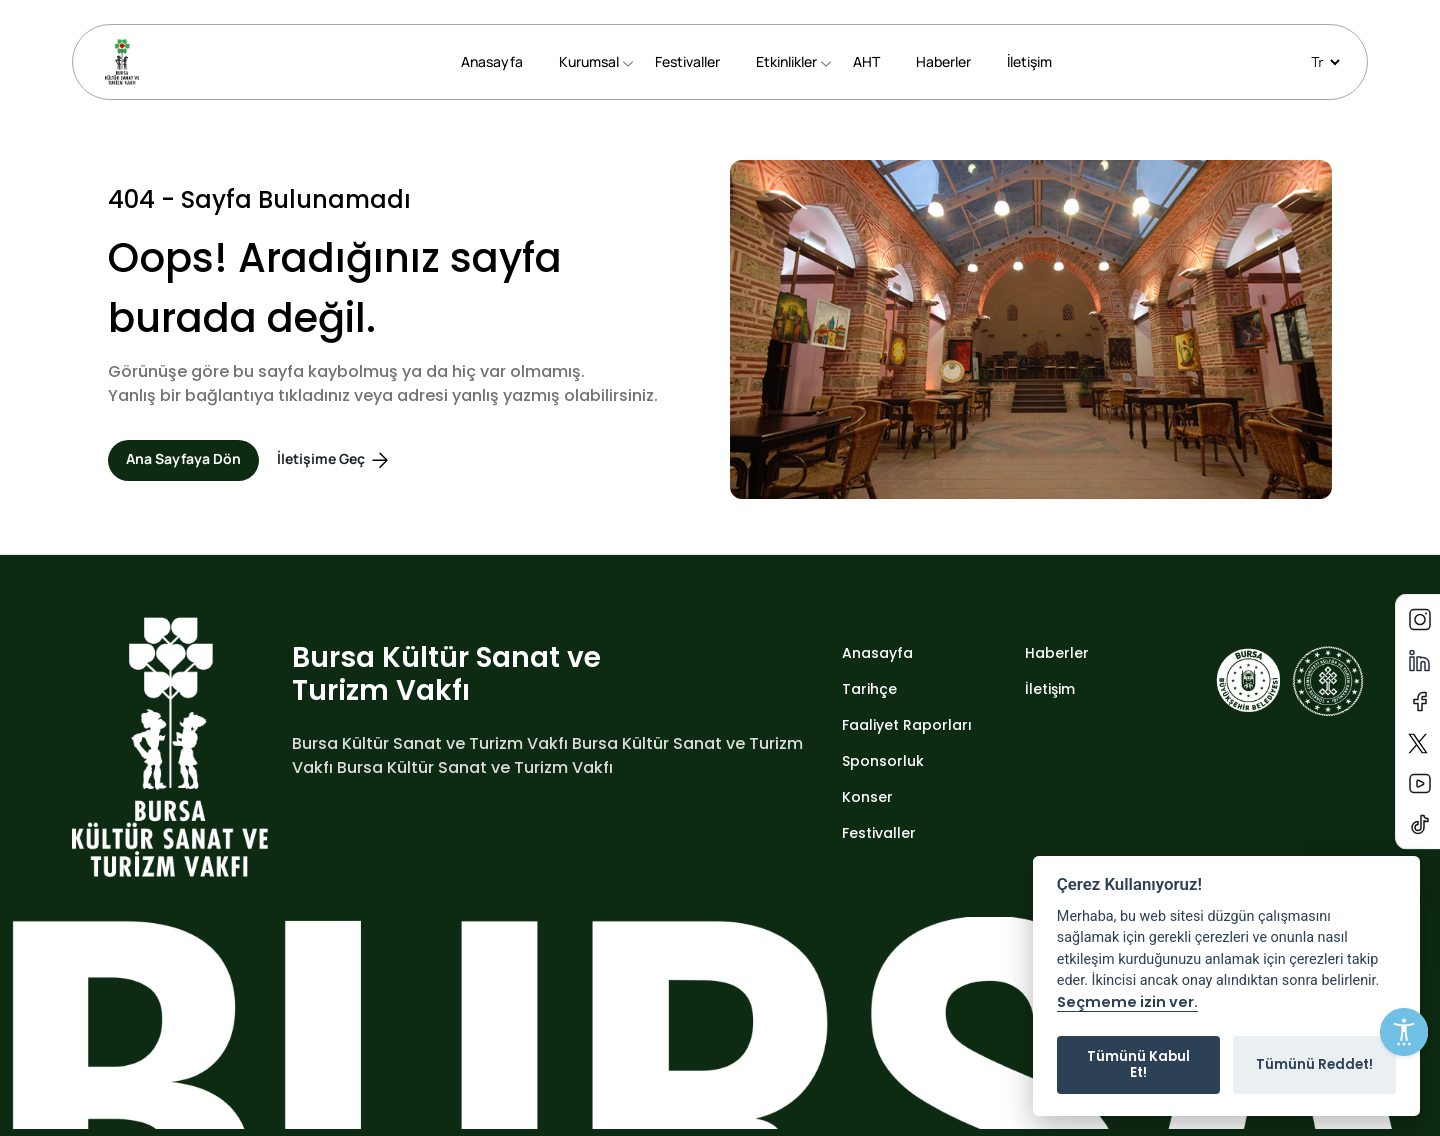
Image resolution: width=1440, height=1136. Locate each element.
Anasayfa (492, 61)
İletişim (1029, 61)
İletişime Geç (334, 460)
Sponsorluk (883, 761)
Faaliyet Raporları (907, 725)
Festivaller (687, 61)
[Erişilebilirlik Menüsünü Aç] (1404, 1032)
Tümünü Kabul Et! (1138, 1064)
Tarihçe (869, 689)
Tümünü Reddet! (1314, 1064)
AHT (866, 61)
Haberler (943, 61)
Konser (867, 797)
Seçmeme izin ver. (1127, 1003)
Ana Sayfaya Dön (183, 458)
